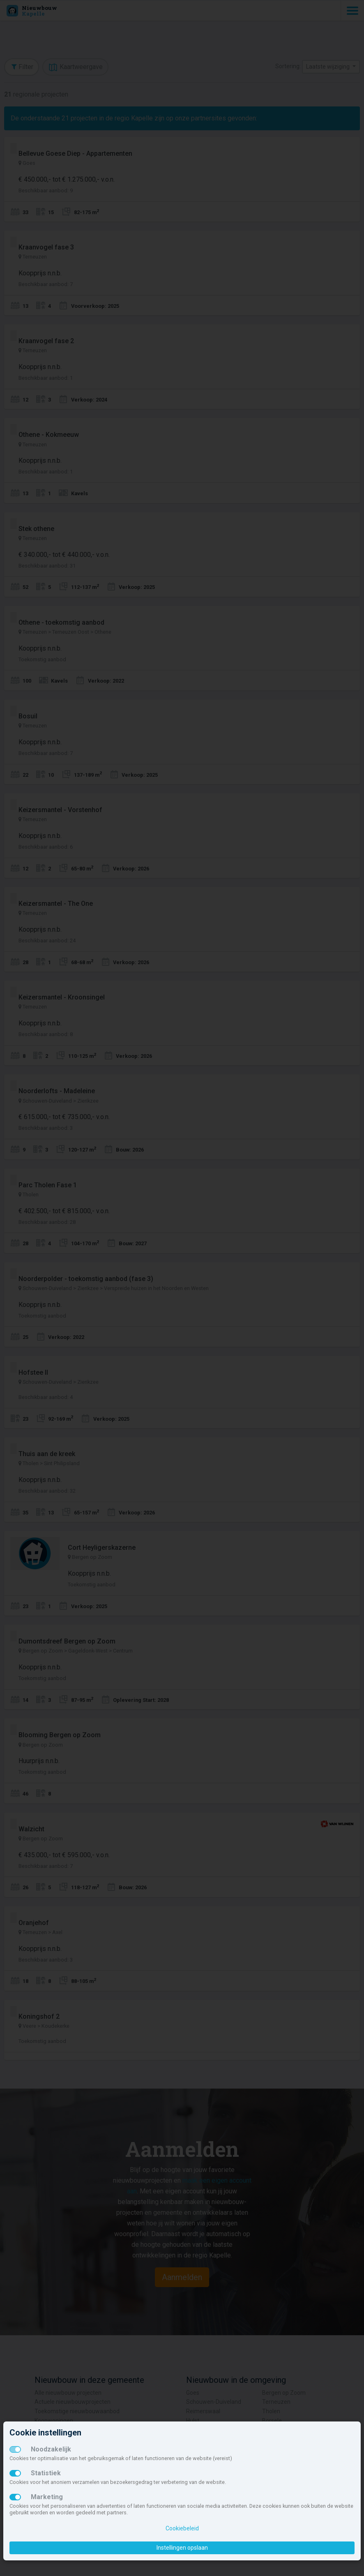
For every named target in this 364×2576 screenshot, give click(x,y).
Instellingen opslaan (182, 2547)
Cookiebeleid (182, 2528)
